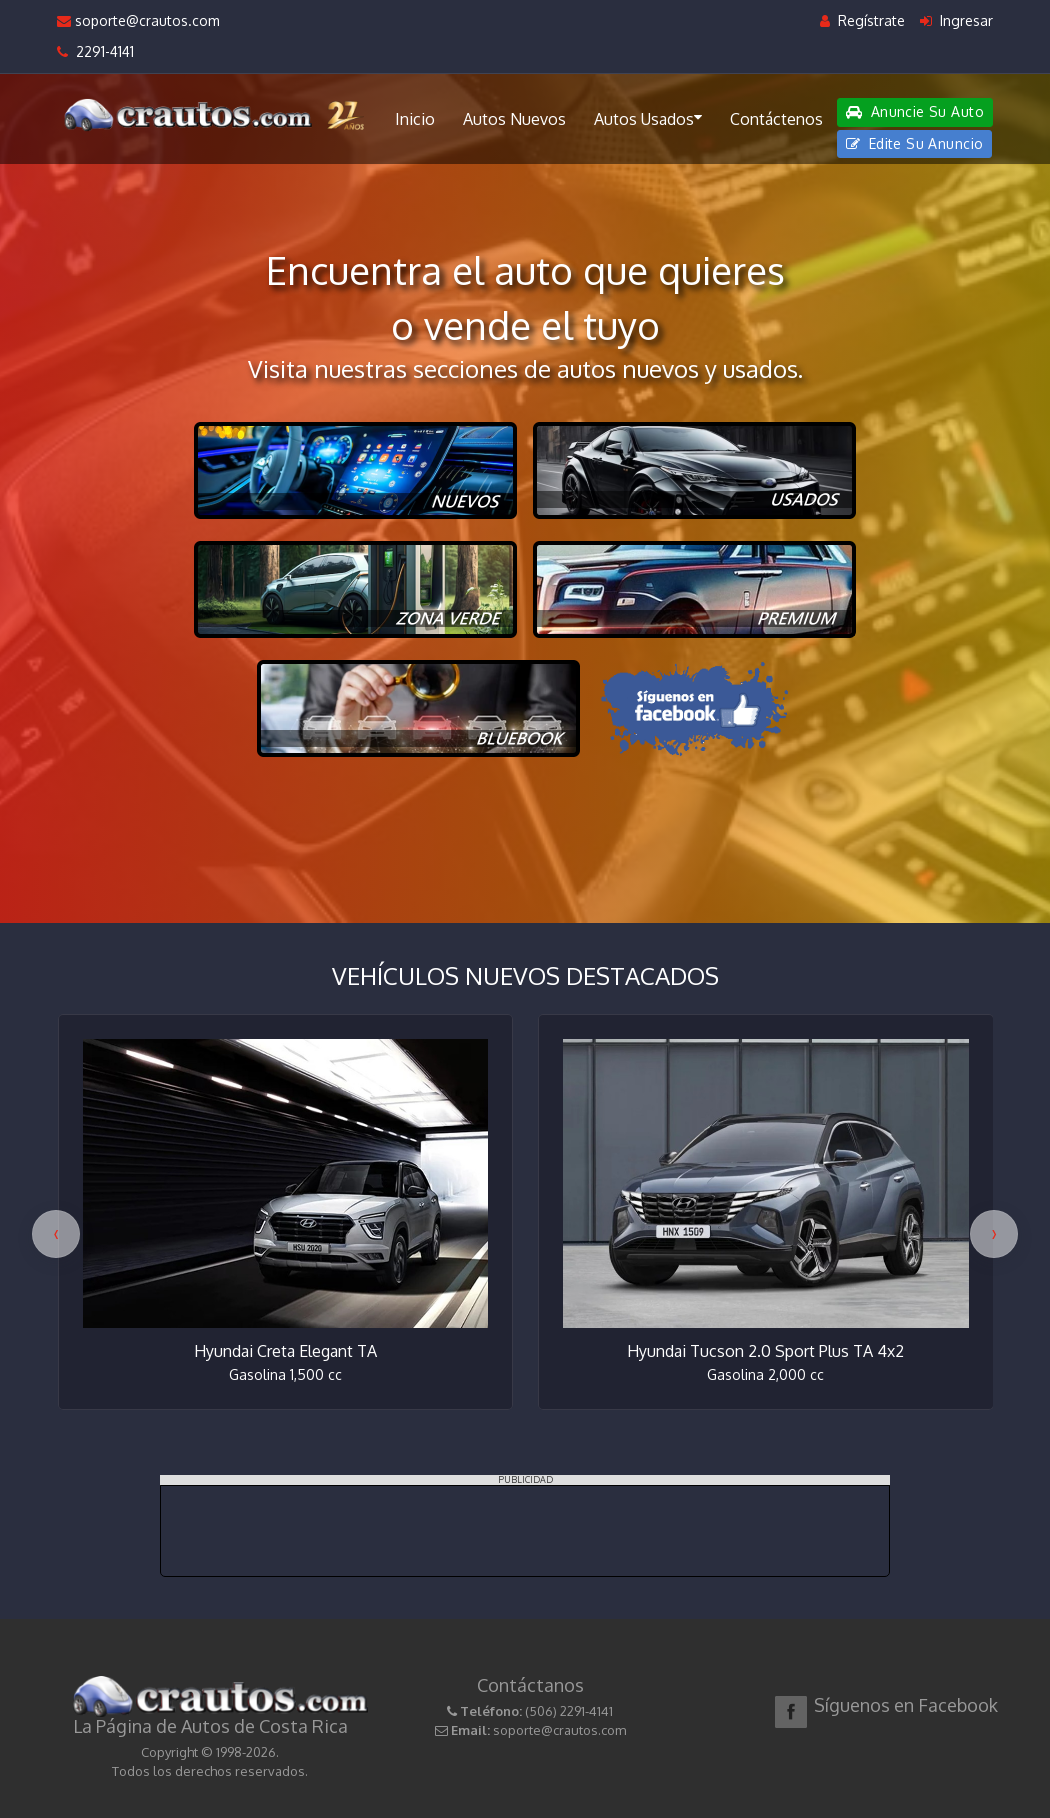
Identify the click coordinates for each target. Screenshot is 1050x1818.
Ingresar (956, 20)
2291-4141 (95, 51)
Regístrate (862, 20)
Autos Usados (648, 118)
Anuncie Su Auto (915, 111)
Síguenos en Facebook (906, 1705)
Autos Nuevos (514, 119)
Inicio (415, 119)
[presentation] (56, 1234)
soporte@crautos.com (138, 20)
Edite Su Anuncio (915, 143)
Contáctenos (776, 119)
